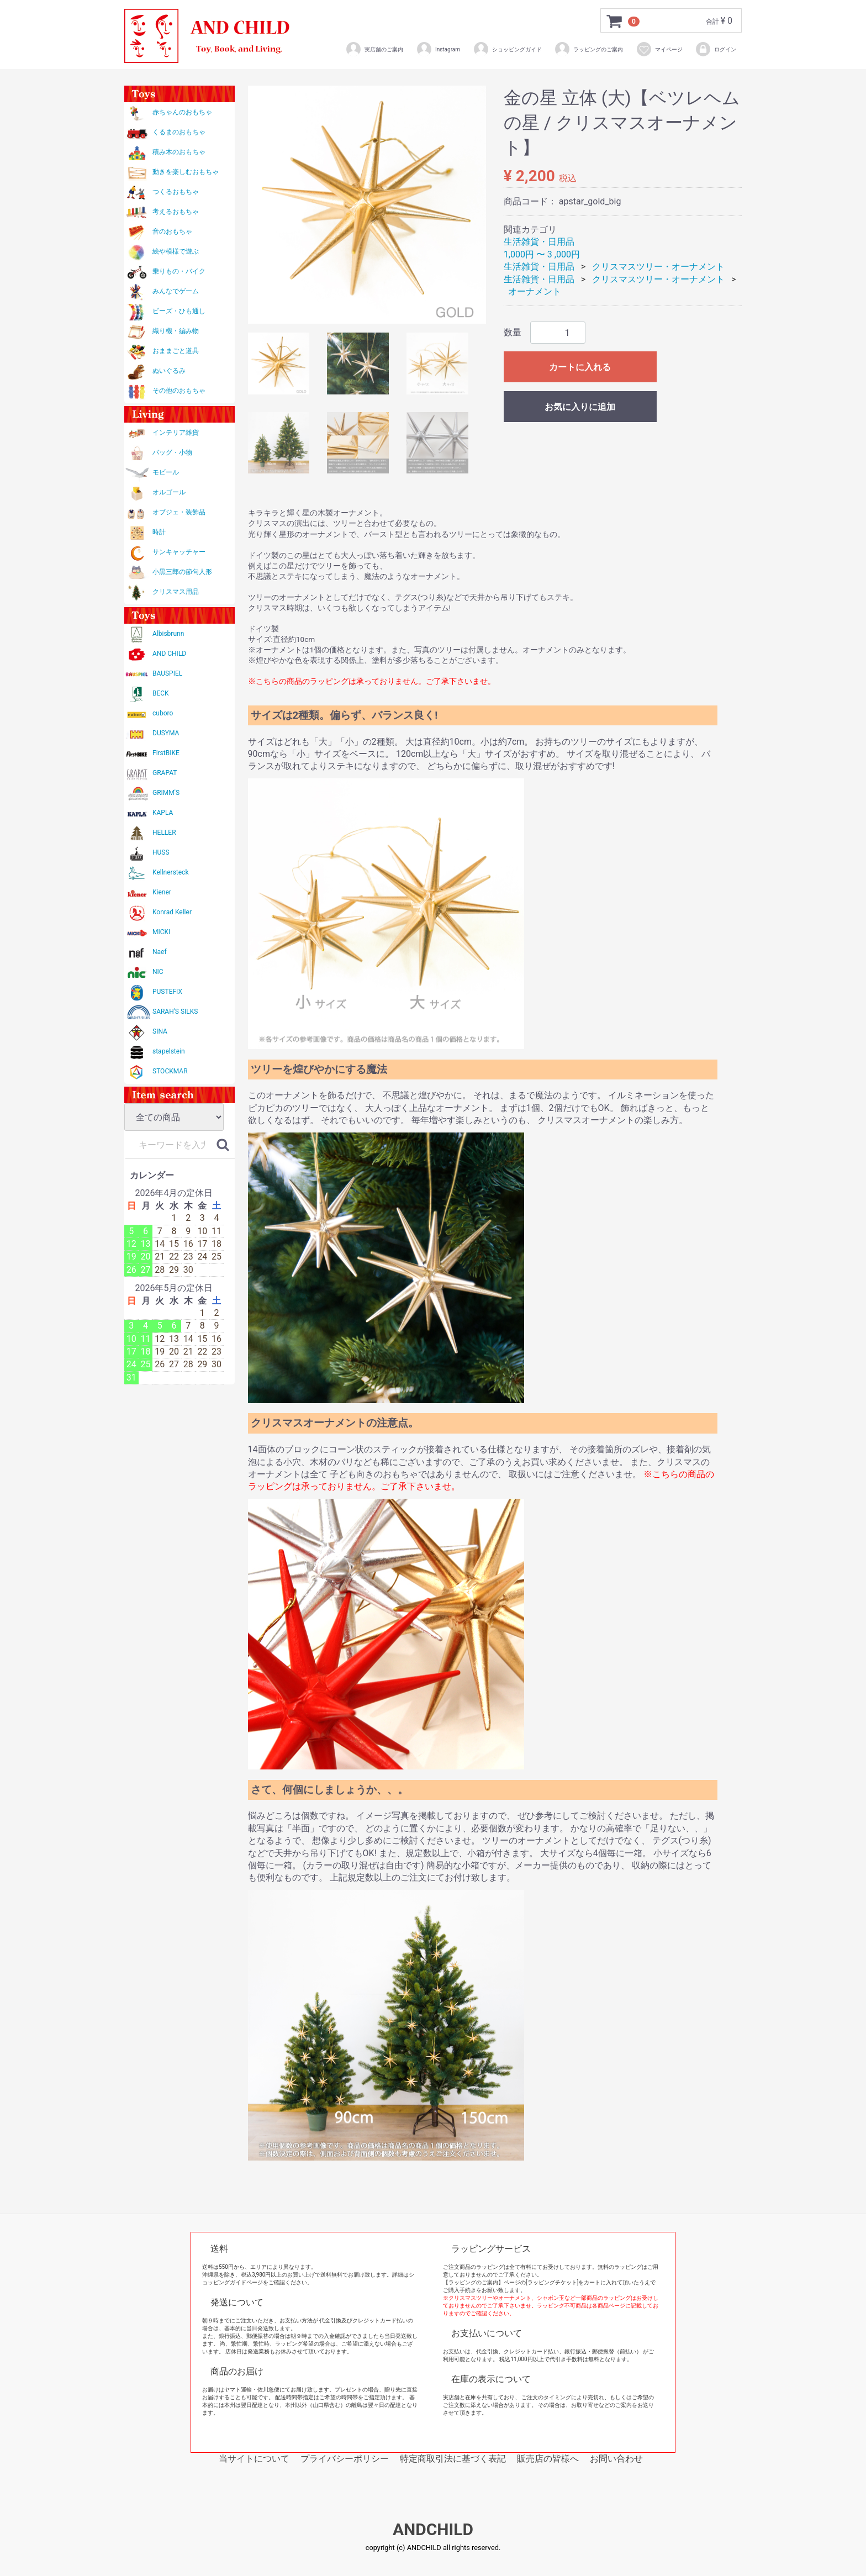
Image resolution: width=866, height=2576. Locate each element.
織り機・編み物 (175, 331)
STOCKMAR (170, 1071)
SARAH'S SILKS (175, 1011)
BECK (160, 693)
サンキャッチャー (178, 552)
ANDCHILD (433, 2529)
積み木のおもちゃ (178, 152)
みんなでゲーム (175, 291)
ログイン (715, 49)
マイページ (659, 49)
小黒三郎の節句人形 (182, 572)
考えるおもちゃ (175, 211)
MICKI (161, 932)
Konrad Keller (172, 912)
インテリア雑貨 (175, 432)
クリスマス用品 (175, 592)
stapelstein (168, 1051)
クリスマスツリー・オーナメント (658, 266)
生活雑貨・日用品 (539, 241)
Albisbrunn (168, 634)
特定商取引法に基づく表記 (453, 2458)
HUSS (161, 852)
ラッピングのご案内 (588, 49)
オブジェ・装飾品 (178, 512)
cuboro (162, 713)
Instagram (438, 49)
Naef (159, 952)
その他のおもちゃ (178, 390)
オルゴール (169, 492)
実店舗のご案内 (374, 49)
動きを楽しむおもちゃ (185, 172)
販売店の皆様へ (548, 2458)
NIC (157, 972)
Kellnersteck (170, 872)
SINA (159, 1031)
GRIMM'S (165, 793)
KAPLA (162, 812)
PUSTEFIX (167, 991)
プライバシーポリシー (344, 2458)
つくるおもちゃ (175, 192)
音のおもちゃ (172, 231)
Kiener (161, 892)
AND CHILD (169, 653)
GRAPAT (164, 773)
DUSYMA (165, 733)
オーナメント (534, 291)
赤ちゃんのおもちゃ (182, 112)
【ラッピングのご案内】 (473, 2282)
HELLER (164, 832)
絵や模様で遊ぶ (175, 251)
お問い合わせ (616, 2458)
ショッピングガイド (507, 49)
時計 (159, 532)
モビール (165, 472)
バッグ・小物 (172, 452)
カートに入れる (580, 367)
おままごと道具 (175, 351)
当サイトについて (254, 2458)
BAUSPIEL (167, 673)
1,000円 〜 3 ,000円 (542, 254)
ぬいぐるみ (169, 371)
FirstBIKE (165, 753)
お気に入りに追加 (580, 407)
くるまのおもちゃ (178, 132)
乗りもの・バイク (178, 271)
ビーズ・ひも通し (178, 311)
